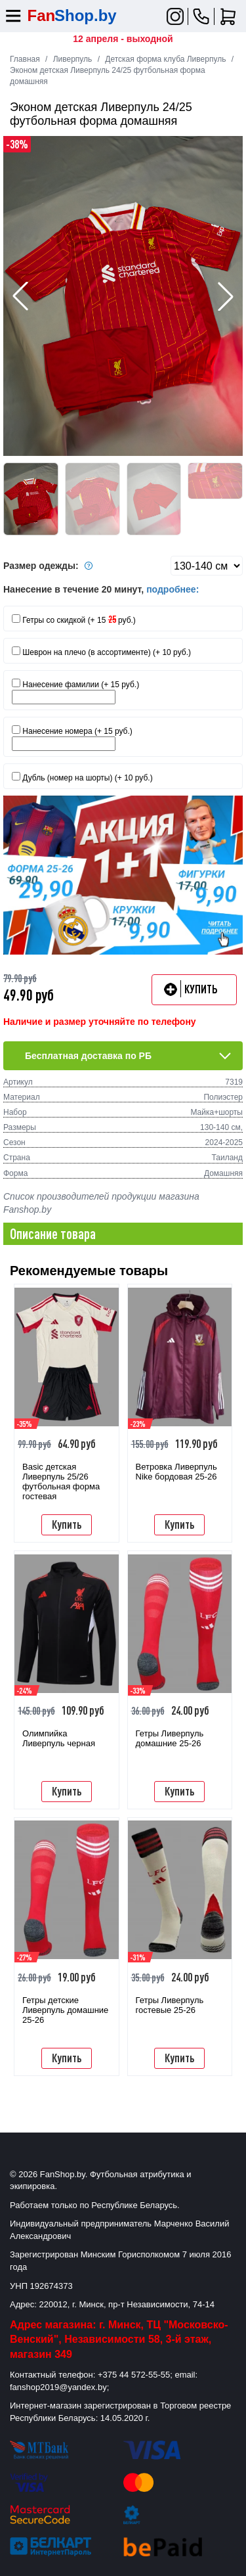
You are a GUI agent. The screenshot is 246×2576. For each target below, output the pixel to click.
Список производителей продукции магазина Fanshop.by (101, 1203)
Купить (66, 1524)
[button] (225, 296)
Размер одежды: (49, 565)
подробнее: (172, 589)
